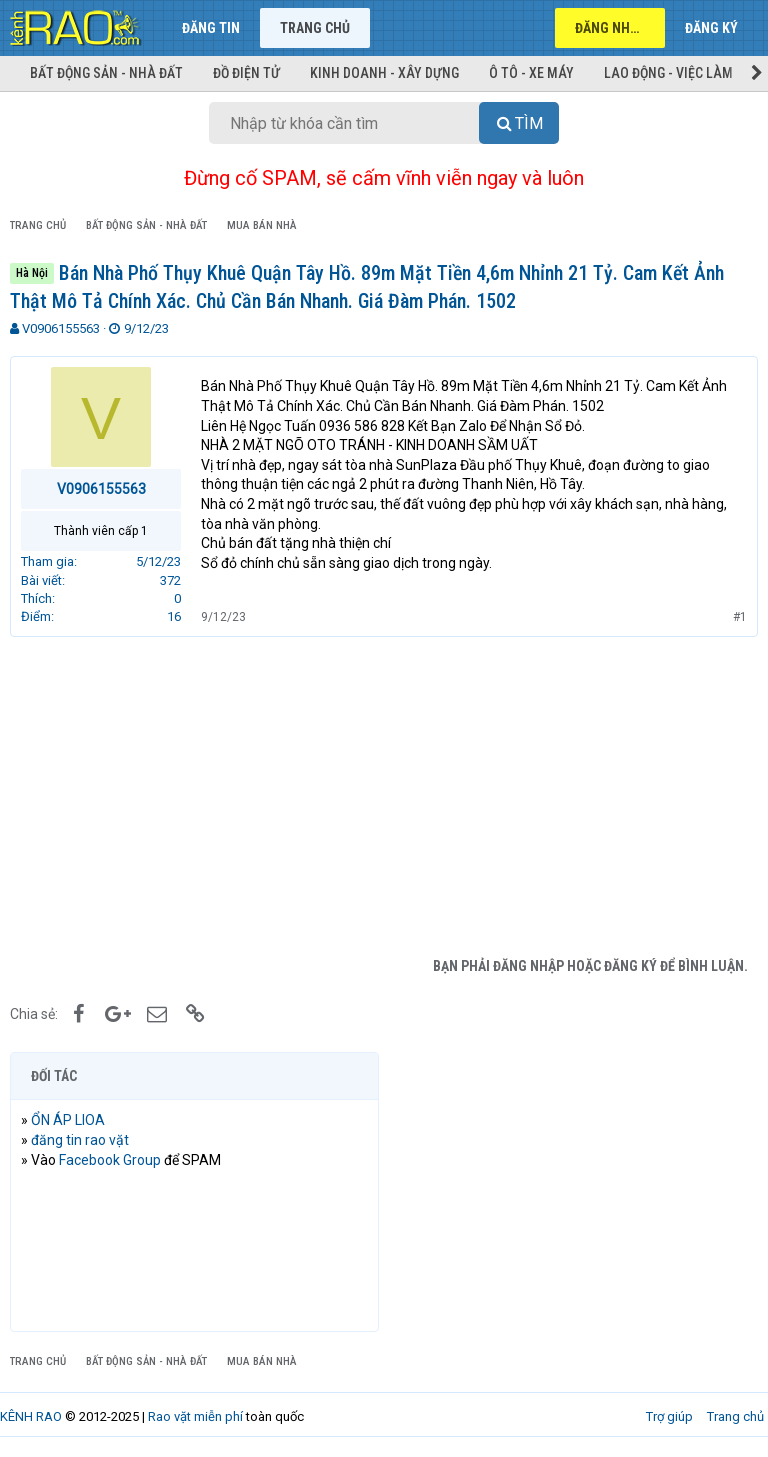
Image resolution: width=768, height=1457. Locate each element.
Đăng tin (211, 28)
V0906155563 (61, 328)
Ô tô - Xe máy (531, 73)
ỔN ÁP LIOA (68, 1120)
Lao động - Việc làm (668, 73)
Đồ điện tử (246, 73)
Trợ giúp (669, 1416)
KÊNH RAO (31, 1416)
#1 (740, 617)
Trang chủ (315, 28)
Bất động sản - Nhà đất (106, 73)
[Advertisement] (384, 797)
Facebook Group (110, 1160)
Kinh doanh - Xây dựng (384, 73)
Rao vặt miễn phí (195, 1416)
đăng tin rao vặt (80, 1140)
